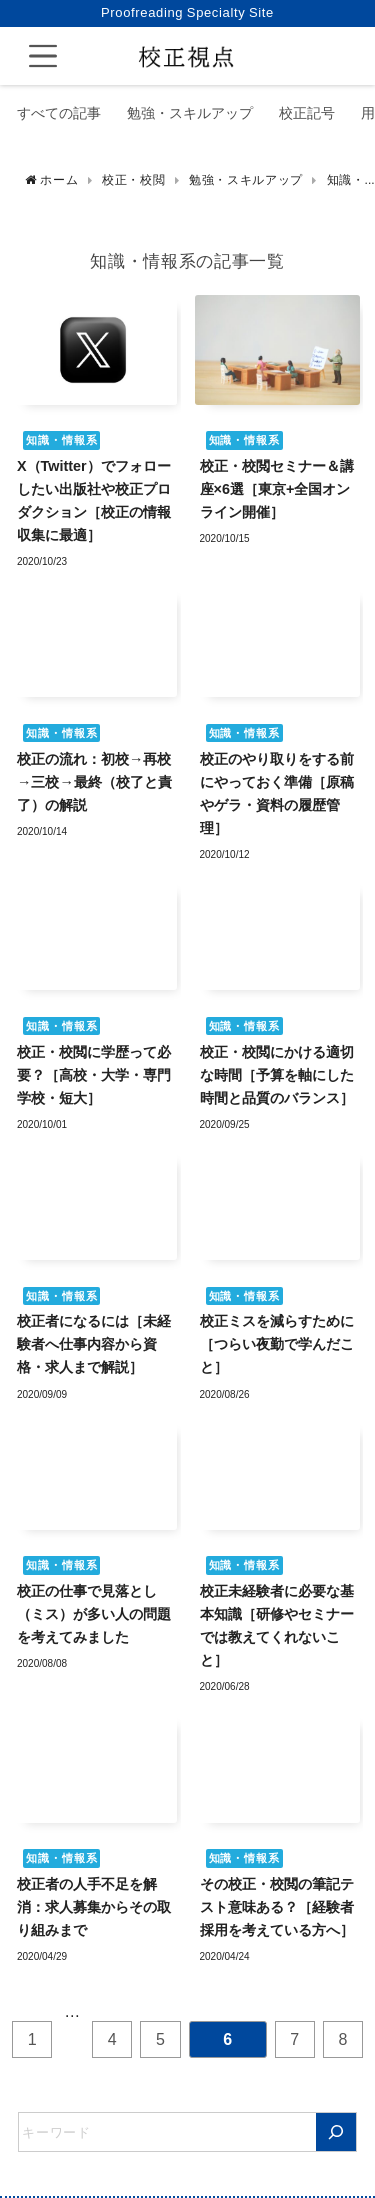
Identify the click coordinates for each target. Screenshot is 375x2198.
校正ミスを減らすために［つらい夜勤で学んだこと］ (277, 1344)
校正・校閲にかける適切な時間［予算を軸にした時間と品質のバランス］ (277, 1075)
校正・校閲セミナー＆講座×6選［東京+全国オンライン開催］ (277, 489)
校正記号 (307, 113)
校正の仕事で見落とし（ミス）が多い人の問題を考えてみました (94, 1614)
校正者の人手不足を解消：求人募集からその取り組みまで (94, 1907)
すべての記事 (59, 113)
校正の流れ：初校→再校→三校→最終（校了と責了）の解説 (94, 782)
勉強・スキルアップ (190, 113)
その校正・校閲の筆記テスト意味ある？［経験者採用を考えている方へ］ (277, 1907)
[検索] (336, 2132)
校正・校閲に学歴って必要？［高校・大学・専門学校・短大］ (94, 1075)
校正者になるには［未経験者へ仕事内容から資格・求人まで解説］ (94, 1344)
